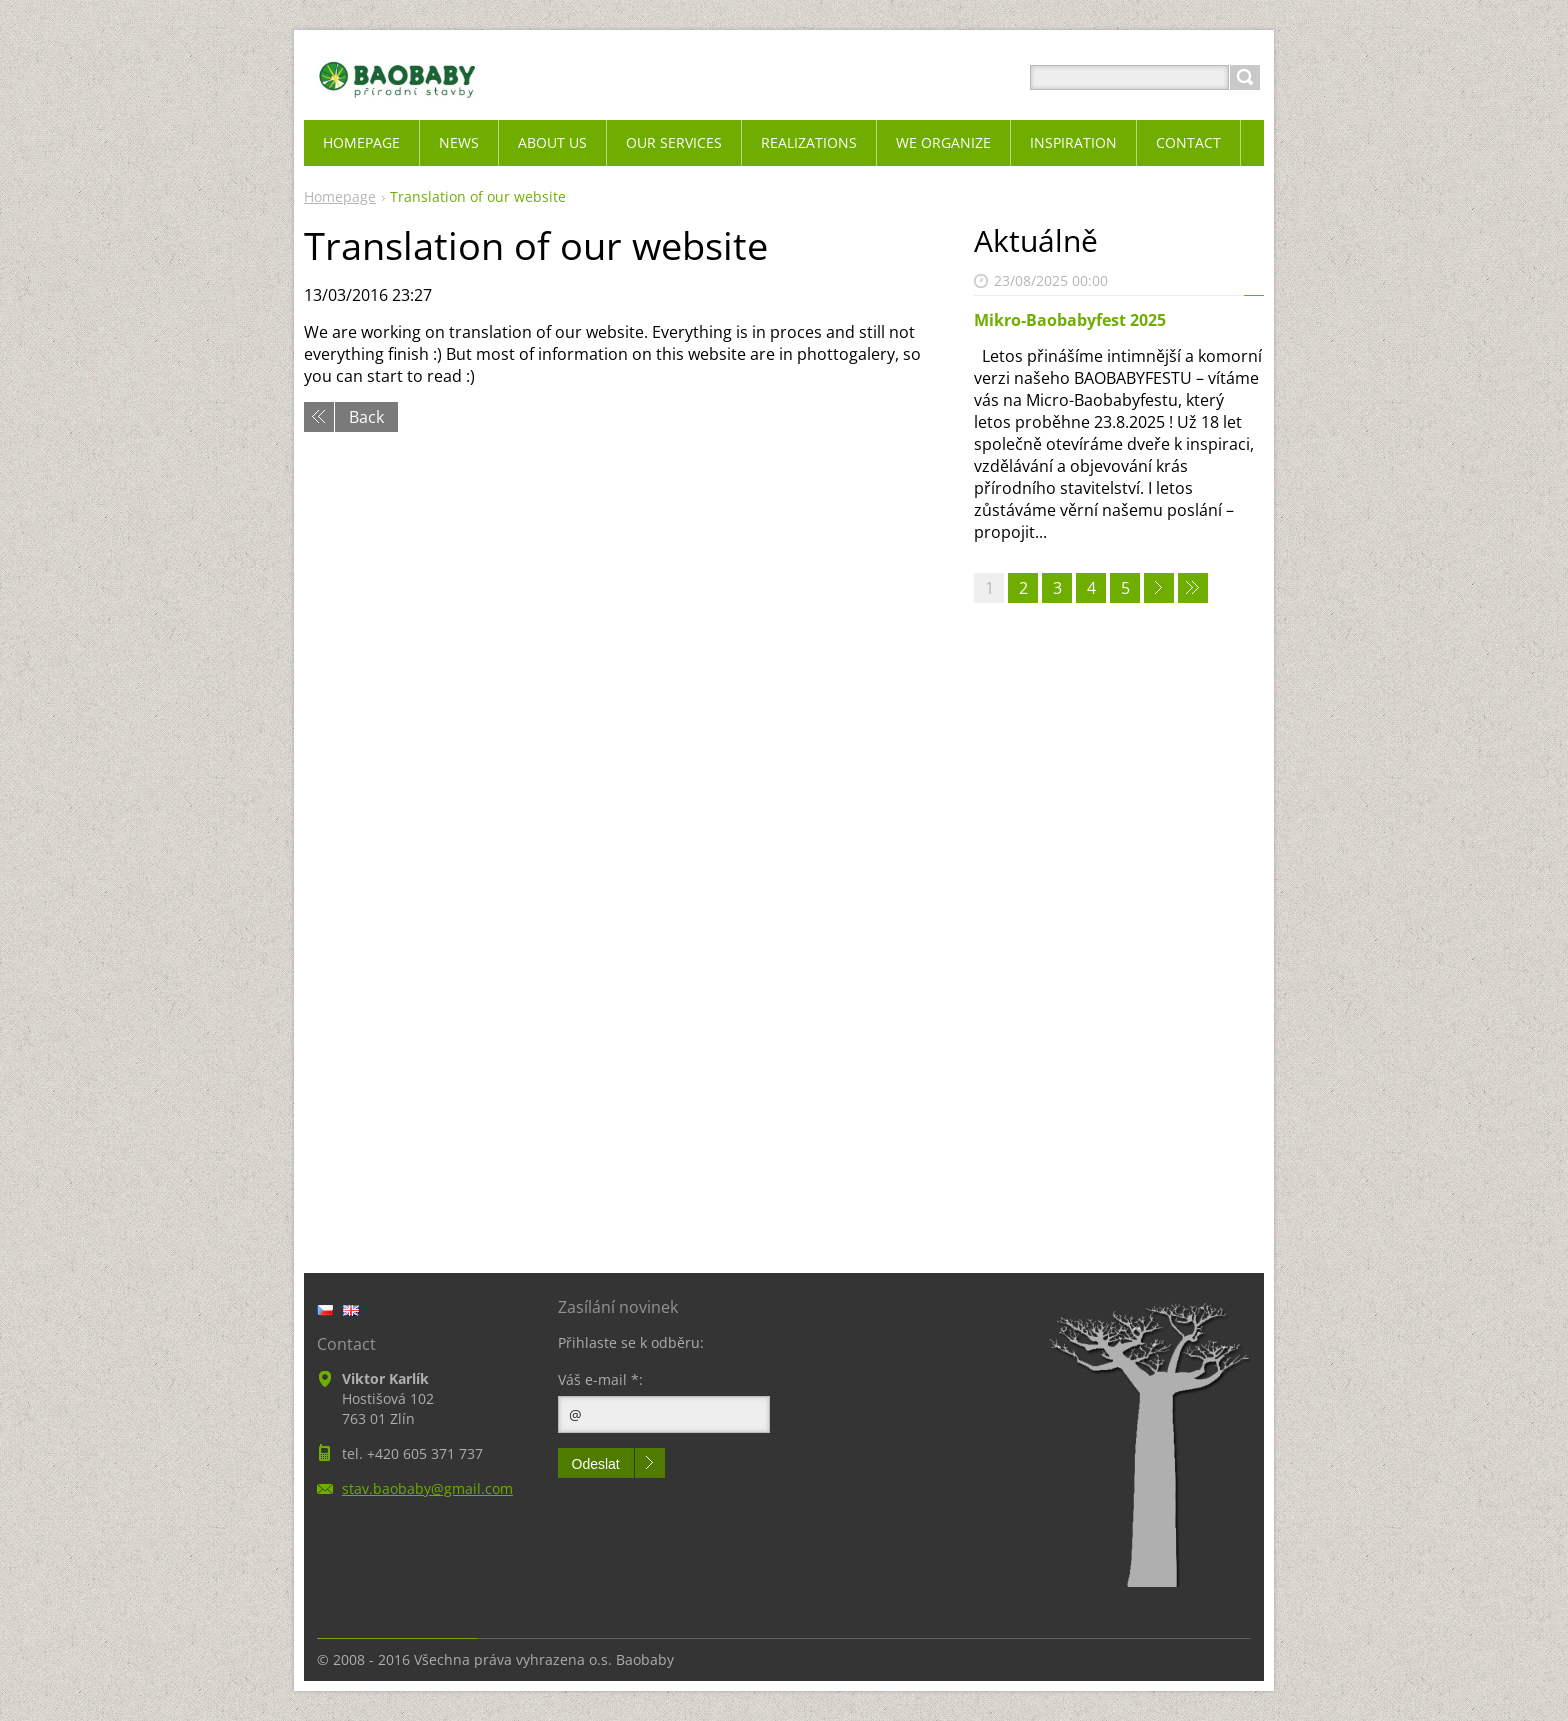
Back (366, 417)
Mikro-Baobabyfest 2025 (1070, 320)
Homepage (340, 196)
